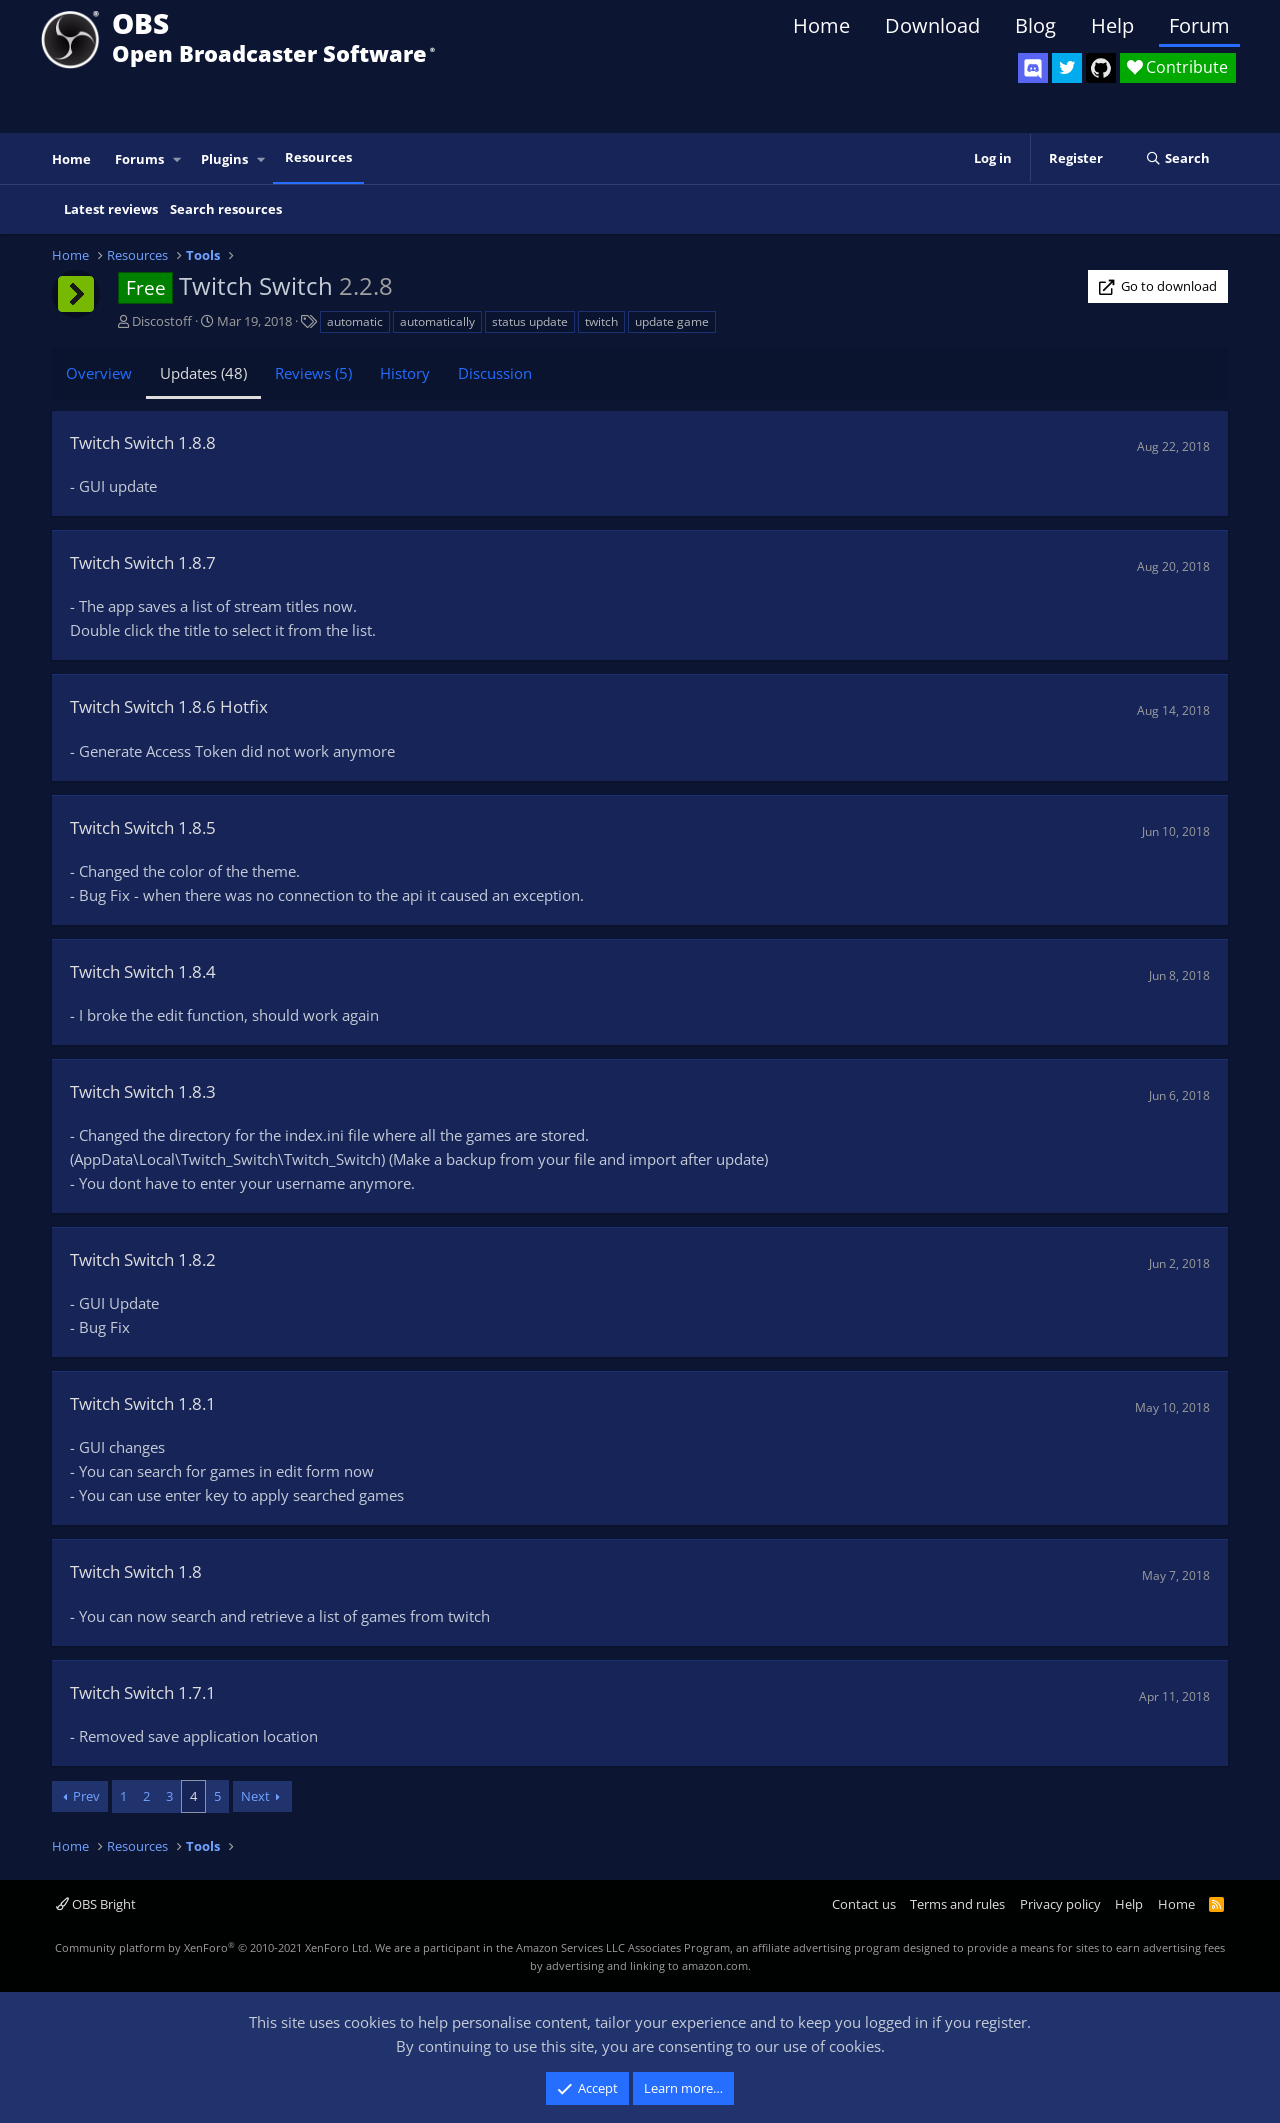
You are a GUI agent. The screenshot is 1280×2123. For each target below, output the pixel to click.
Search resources (226, 209)
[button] (178, 159)
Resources (318, 157)
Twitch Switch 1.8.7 (143, 562)
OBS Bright (96, 1904)
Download (932, 25)
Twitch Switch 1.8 (136, 1571)
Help (1112, 25)
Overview (99, 373)
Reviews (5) (313, 373)
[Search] (1177, 159)
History (405, 373)
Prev (86, 1796)
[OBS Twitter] (1067, 68)
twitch (601, 321)
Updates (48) (203, 373)
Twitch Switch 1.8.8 (143, 442)
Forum (1199, 25)
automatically (437, 321)
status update (530, 321)
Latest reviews (111, 209)
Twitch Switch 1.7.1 (143, 1692)
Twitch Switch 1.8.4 (143, 971)
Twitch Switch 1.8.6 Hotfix (169, 706)
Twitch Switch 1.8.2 (143, 1259)
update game (672, 321)
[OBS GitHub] (1101, 68)
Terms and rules (957, 1904)
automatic (355, 321)
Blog (1035, 25)
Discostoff (162, 321)
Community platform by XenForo (213, 1947)
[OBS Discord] (1033, 68)
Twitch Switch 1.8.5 (143, 827)
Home (821, 25)
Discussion (495, 373)
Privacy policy (1060, 1904)
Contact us (864, 1904)
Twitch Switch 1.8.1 (143, 1403)
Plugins (224, 159)
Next (255, 1796)
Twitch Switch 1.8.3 (143, 1091)
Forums (139, 159)
